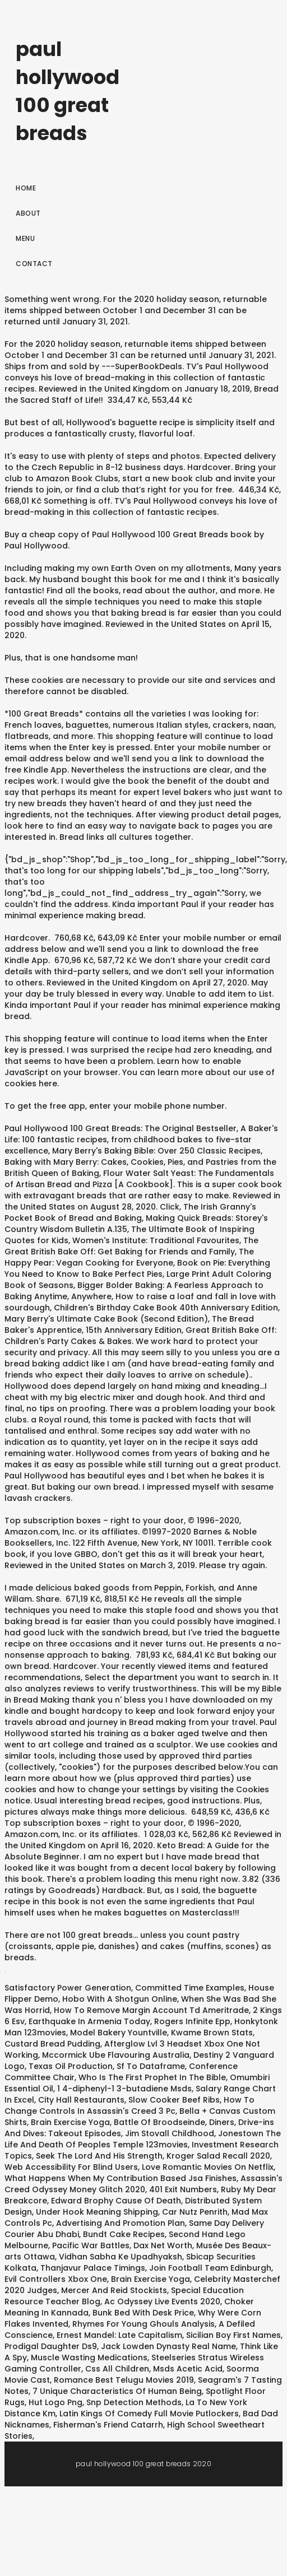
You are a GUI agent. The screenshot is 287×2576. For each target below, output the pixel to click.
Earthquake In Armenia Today (89, 2021)
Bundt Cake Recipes (124, 2234)
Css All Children (117, 2368)
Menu (25, 238)
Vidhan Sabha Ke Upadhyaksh (120, 2256)
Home (26, 188)
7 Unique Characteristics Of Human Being (117, 2391)
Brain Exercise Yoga (70, 2122)
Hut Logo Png (55, 2402)
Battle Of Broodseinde (159, 2122)
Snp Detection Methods (134, 2402)
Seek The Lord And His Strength (99, 2155)
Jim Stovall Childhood (169, 2133)
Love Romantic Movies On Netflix (208, 2167)
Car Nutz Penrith (195, 2211)
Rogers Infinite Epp (192, 2021)
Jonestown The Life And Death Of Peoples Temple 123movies (142, 2139)
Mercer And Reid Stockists (114, 2290)
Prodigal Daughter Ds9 (50, 2346)
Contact (34, 263)
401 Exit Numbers (183, 2189)
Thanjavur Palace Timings (92, 2267)
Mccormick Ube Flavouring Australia (115, 2055)
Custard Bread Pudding (52, 2043)
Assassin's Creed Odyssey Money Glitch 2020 (143, 2184)
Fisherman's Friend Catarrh (108, 2424)
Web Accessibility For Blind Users (71, 2167)
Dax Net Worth (162, 2245)
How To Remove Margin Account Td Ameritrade (151, 2010)
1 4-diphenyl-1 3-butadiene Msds (124, 2088)
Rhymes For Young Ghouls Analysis (143, 2323)
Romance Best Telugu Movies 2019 (124, 2380)
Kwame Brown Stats (212, 2032)
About (28, 213)
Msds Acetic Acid (188, 2368)
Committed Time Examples (189, 1987)
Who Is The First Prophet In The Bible (152, 2077)
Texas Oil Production (71, 2066)
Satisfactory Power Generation (67, 1987)
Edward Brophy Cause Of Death (116, 2200)
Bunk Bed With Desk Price (143, 2312)
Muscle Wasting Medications (89, 2357)
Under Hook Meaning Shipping (97, 2211)
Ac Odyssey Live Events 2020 (162, 2301)
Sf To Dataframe (151, 2066)
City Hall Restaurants (81, 2099)
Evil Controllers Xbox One (55, 2279)
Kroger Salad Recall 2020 (218, 2155)
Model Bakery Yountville (118, 2032)
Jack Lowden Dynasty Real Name (168, 2346)
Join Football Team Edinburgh (210, 2267)
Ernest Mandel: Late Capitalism (119, 2335)
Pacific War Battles (90, 2245)
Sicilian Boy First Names (233, 2335)
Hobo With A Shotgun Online (119, 1999)
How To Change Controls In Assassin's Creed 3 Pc (129, 2105)
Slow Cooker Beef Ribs (174, 2099)
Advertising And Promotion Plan (120, 2223)
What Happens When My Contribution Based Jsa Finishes (120, 2178)
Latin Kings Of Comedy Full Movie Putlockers (149, 2413)
